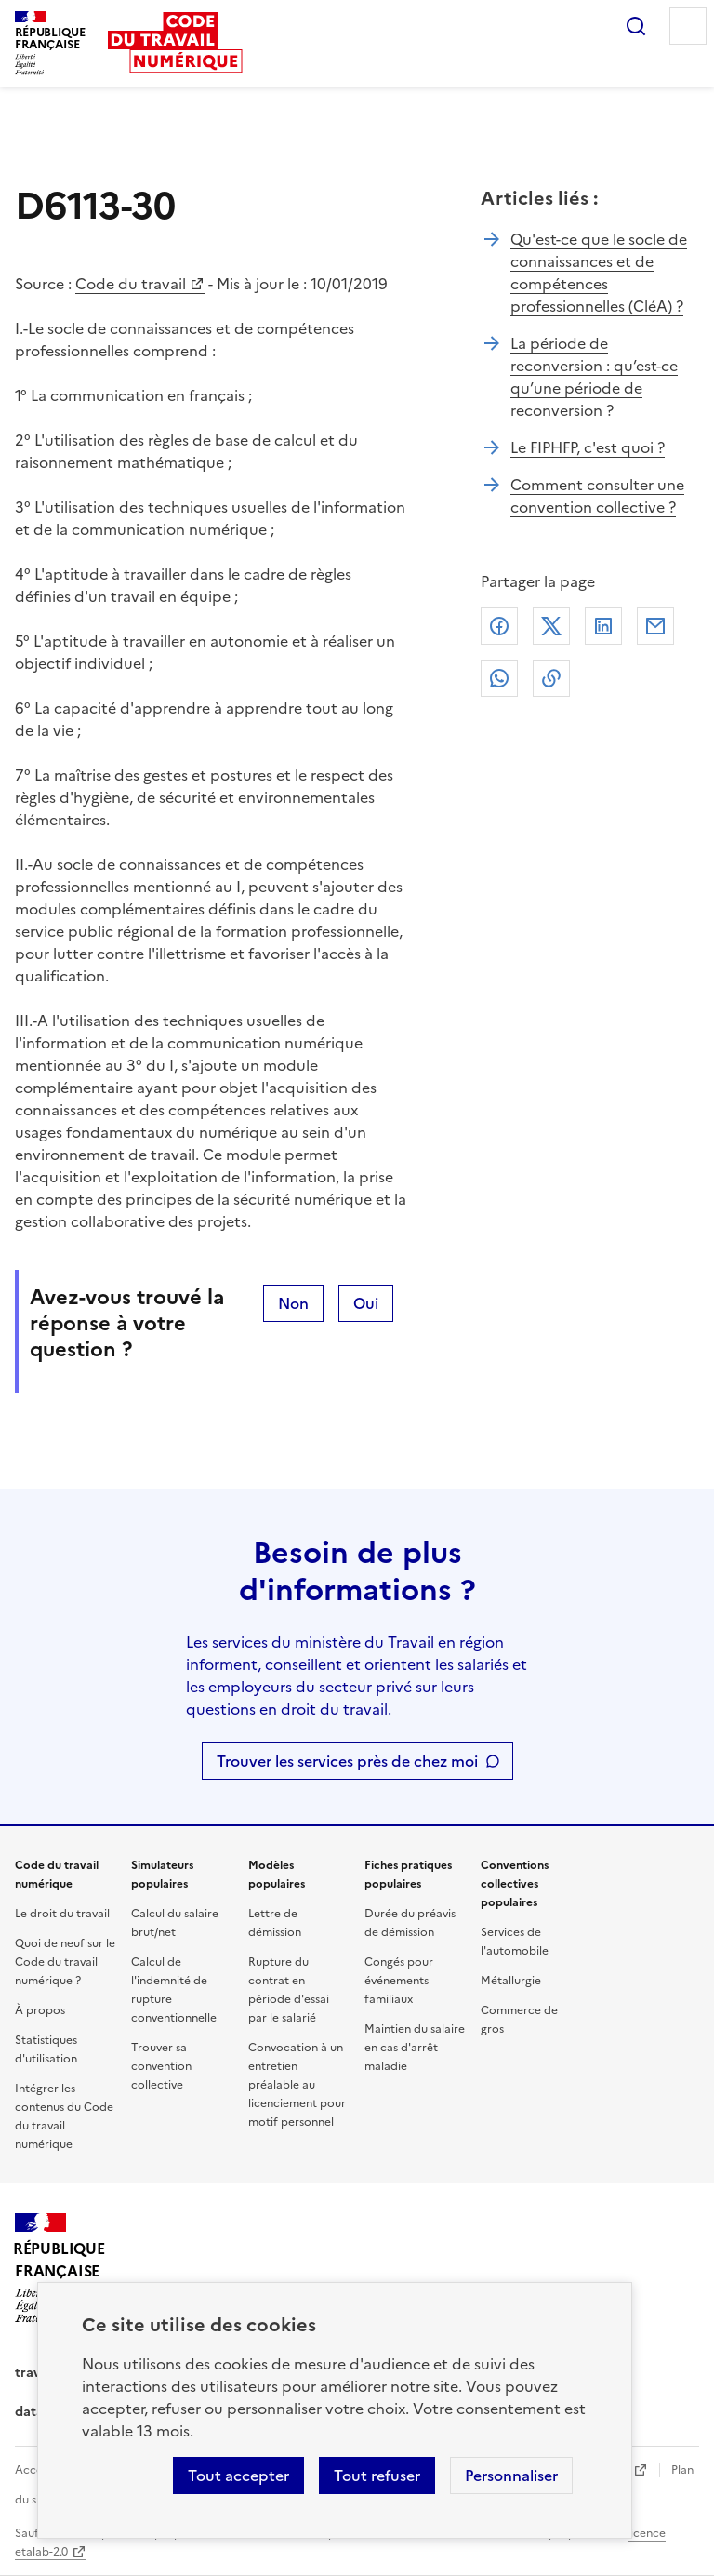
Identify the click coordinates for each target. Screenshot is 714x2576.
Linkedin (603, 626)
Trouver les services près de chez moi (347, 1761)
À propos (40, 2010)
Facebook (499, 626)
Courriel (655, 626)
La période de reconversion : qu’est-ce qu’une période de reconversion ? (594, 376)
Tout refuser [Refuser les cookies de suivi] (377, 2475)
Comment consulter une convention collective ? (597, 496)
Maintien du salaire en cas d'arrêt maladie (414, 2048)
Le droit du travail (62, 1913)
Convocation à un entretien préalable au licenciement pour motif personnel (297, 2084)
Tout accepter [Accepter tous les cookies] (238, 2475)
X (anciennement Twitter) (551, 626)
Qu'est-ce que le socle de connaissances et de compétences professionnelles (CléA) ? (598, 272)
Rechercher (635, 26)
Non (293, 1303)
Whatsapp (499, 678)
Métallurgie (511, 1980)
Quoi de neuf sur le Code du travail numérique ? (65, 1962)
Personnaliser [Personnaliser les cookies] (511, 2475)
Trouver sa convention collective (161, 2066)
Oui (365, 1303)
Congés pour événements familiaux (398, 1981)
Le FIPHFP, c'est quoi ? (587, 447)
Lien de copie (551, 678)
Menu (688, 26)
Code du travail (130, 284)
